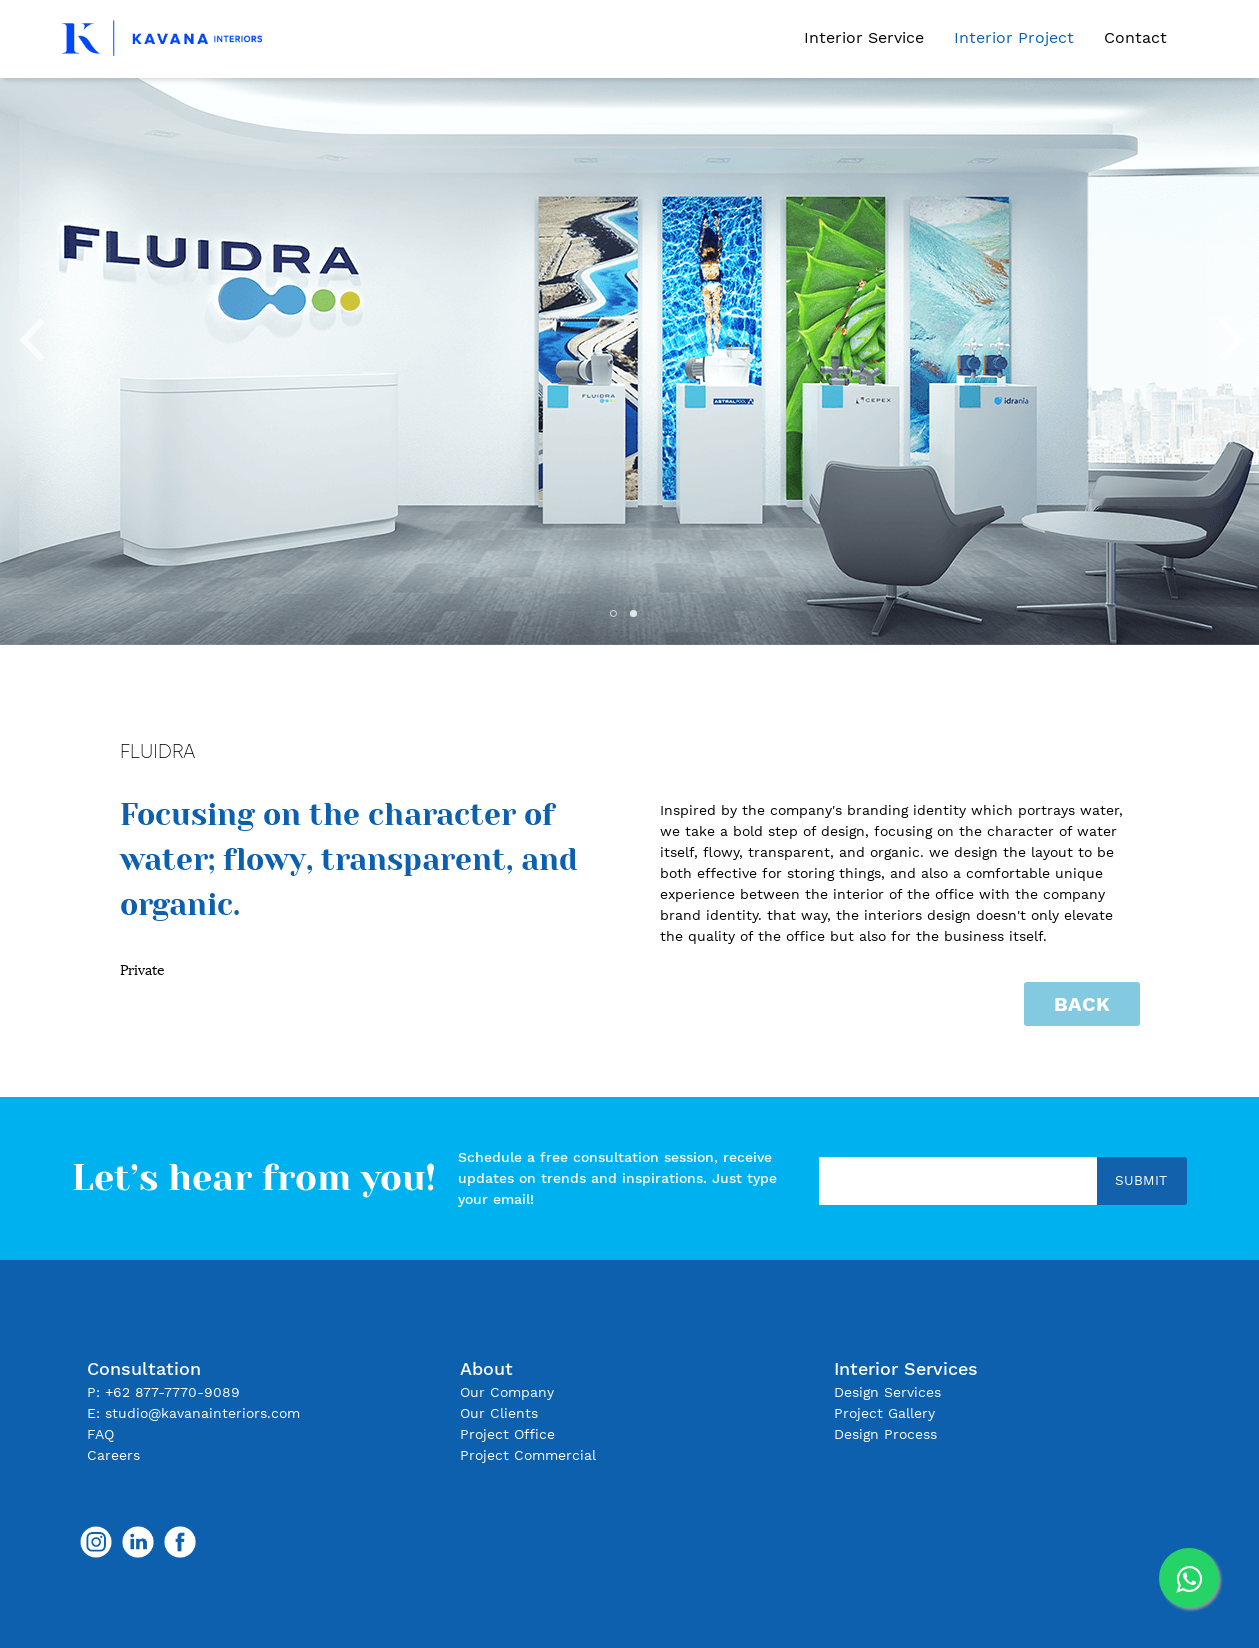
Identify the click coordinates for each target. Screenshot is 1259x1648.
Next (1229, 332)
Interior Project (1014, 37)
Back (1082, 1004)
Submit (1141, 1180)
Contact (1135, 37)
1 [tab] (620, 620)
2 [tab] (640, 620)
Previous (30, 332)
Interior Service (864, 37)
